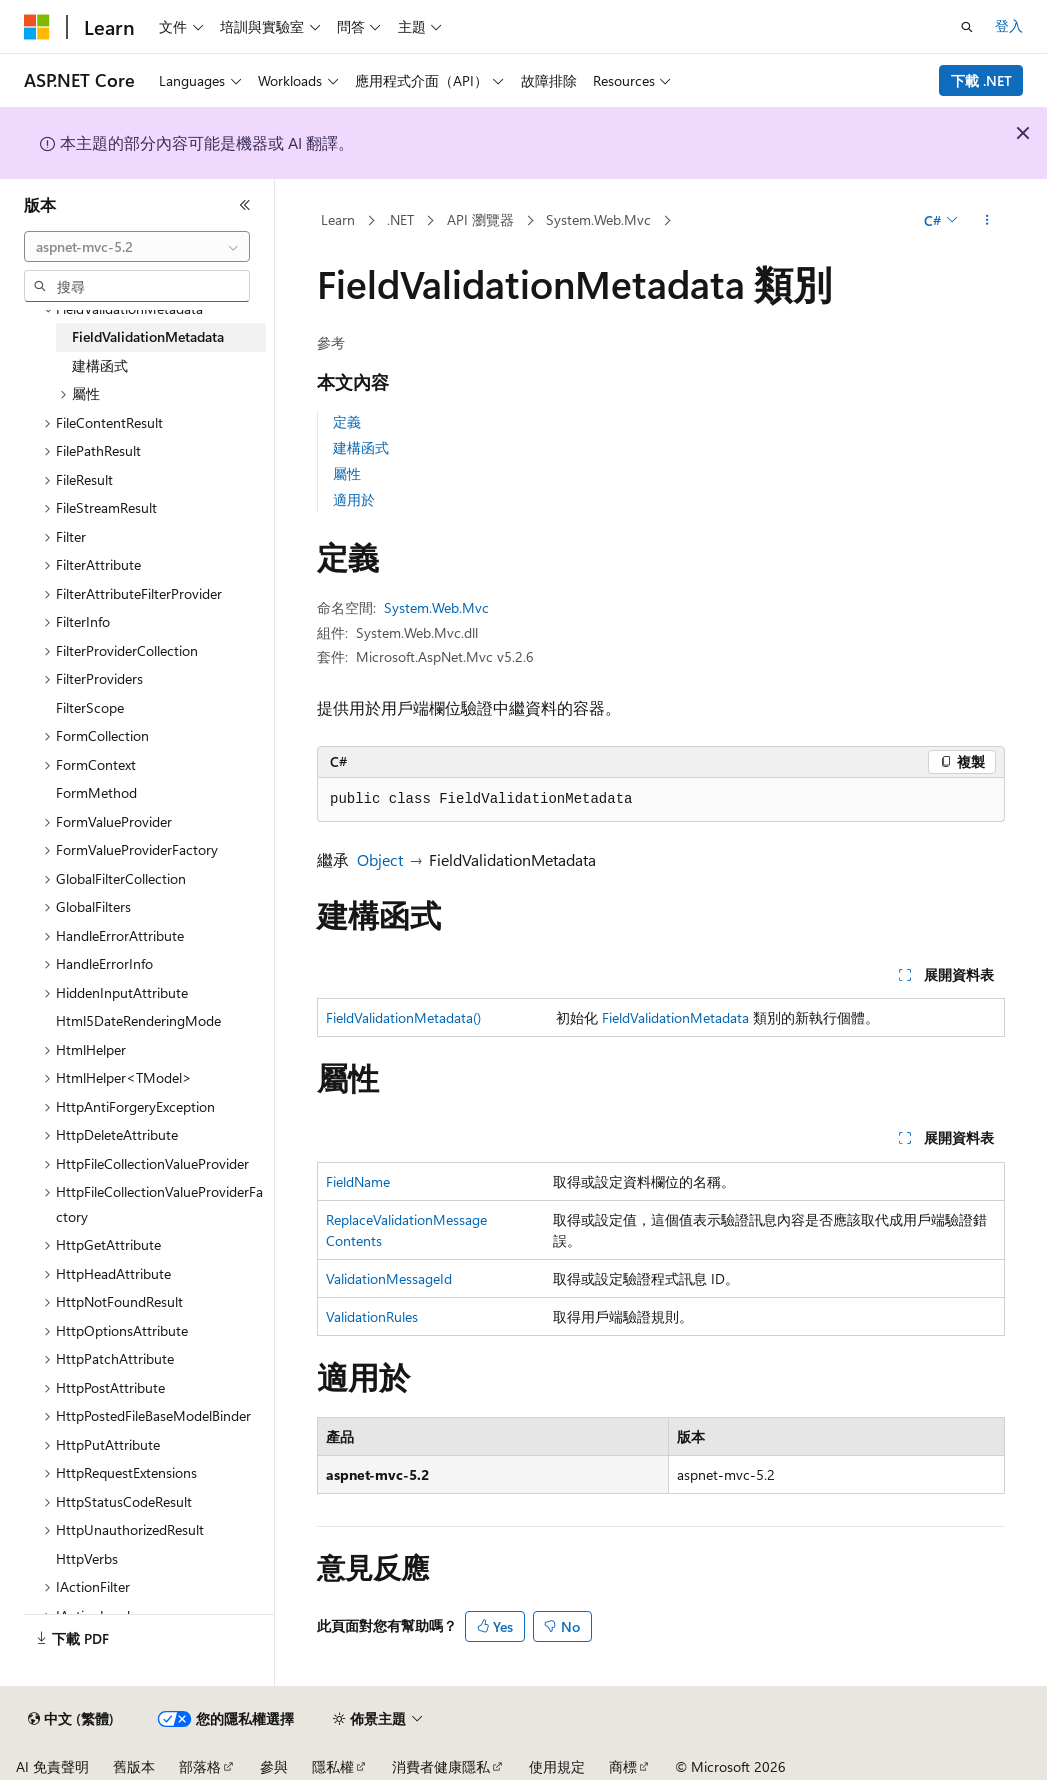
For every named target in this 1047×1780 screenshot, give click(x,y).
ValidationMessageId (389, 1278)
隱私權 (333, 1766)
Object (380, 859)
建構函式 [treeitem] (100, 365)
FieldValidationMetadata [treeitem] (148, 336)
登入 (1009, 25)
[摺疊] (245, 205)
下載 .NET (981, 80)
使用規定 (557, 1766)
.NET (400, 219)
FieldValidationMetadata (675, 1017)
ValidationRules (372, 1316)
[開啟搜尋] (967, 27)
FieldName (358, 1181)
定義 (347, 421)
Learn (338, 219)
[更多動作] (987, 221)
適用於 (354, 499)
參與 (274, 1766)
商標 (623, 1766)
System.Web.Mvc (598, 219)
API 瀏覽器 (480, 219)
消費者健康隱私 (441, 1766)
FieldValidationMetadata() (403, 1017)
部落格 (200, 1766)
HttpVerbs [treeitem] (87, 1558)
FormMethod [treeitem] (96, 792)
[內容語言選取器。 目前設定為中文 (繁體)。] (71, 1719)
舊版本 (134, 1766)
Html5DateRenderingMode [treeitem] (138, 1020)
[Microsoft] (37, 27)
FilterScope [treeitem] (90, 707)
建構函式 (361, 447)
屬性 (347, 473)
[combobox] (137, 247)
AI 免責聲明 (52, 1766)
